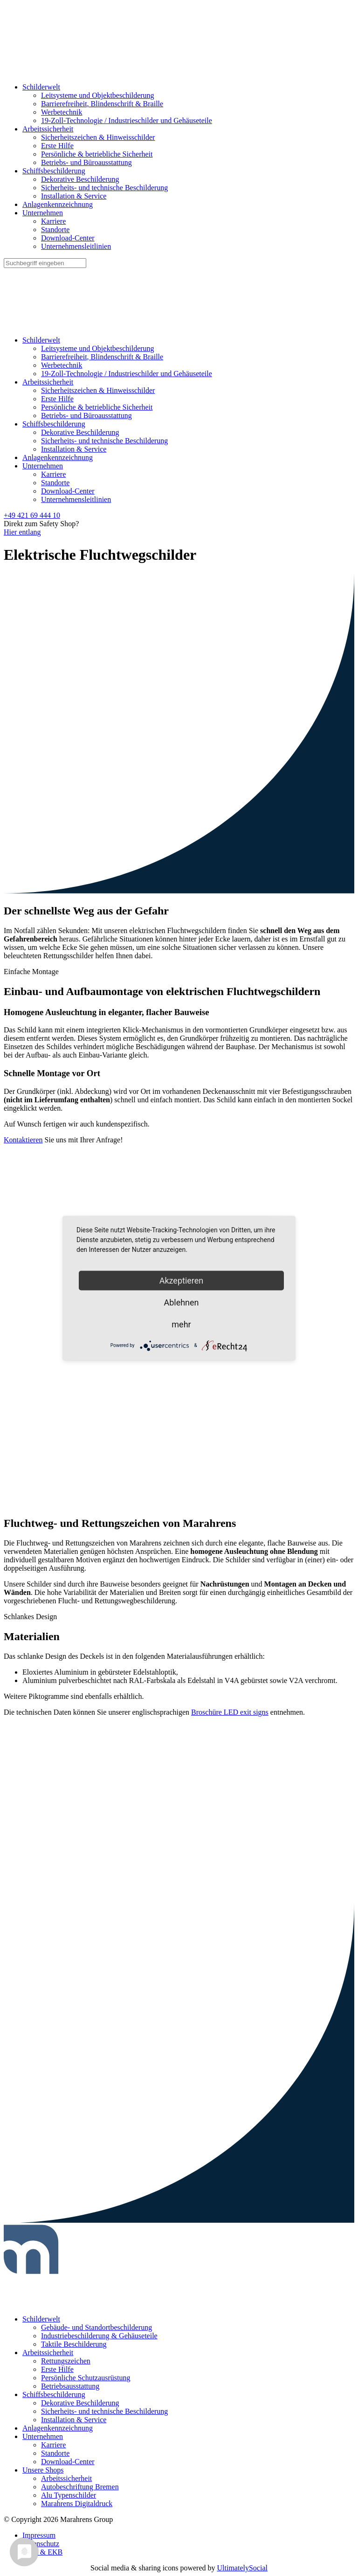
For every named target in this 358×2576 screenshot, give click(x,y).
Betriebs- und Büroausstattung (86, 162)
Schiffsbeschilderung (53, 171)
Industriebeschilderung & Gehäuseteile (99, 2336)
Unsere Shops (42, 2470)
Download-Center (68, 238)
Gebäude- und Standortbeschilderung (96, 2327)
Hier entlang (22, 532)
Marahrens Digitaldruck (76, 2503)
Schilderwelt (41, 87)
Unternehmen (42, 213)
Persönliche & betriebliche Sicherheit (96, 154)
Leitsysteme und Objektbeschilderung (97, 95)
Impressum (38, 2535)
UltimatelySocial (242, 2568)
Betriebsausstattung (70, 2386)
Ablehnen (181, 1302)
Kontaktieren (23, 1140)
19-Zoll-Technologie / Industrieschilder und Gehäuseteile (126, 120)
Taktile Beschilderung (74, 2344)
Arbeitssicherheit (47, 129)
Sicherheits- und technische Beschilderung (104, 188)
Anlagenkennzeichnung (57, 204)
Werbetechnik (61, 112)
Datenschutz (40, 2544)
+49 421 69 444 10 (32, 515)
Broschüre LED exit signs (229, 1712)
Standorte (55, 230)
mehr (181, 1324)
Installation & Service (73, 196)
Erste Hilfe (57, 146)
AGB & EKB (42, 2552)
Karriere (53, 221)
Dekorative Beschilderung (80, 179)
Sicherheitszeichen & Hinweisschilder (98, 137)
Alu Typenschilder (68, 2495)
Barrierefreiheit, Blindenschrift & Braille (102, 104)
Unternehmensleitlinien (76, 246)
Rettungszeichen (65, 2361)
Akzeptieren (181, 1280)
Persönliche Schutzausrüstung (86, 2378)
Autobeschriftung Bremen (80, 2487)
